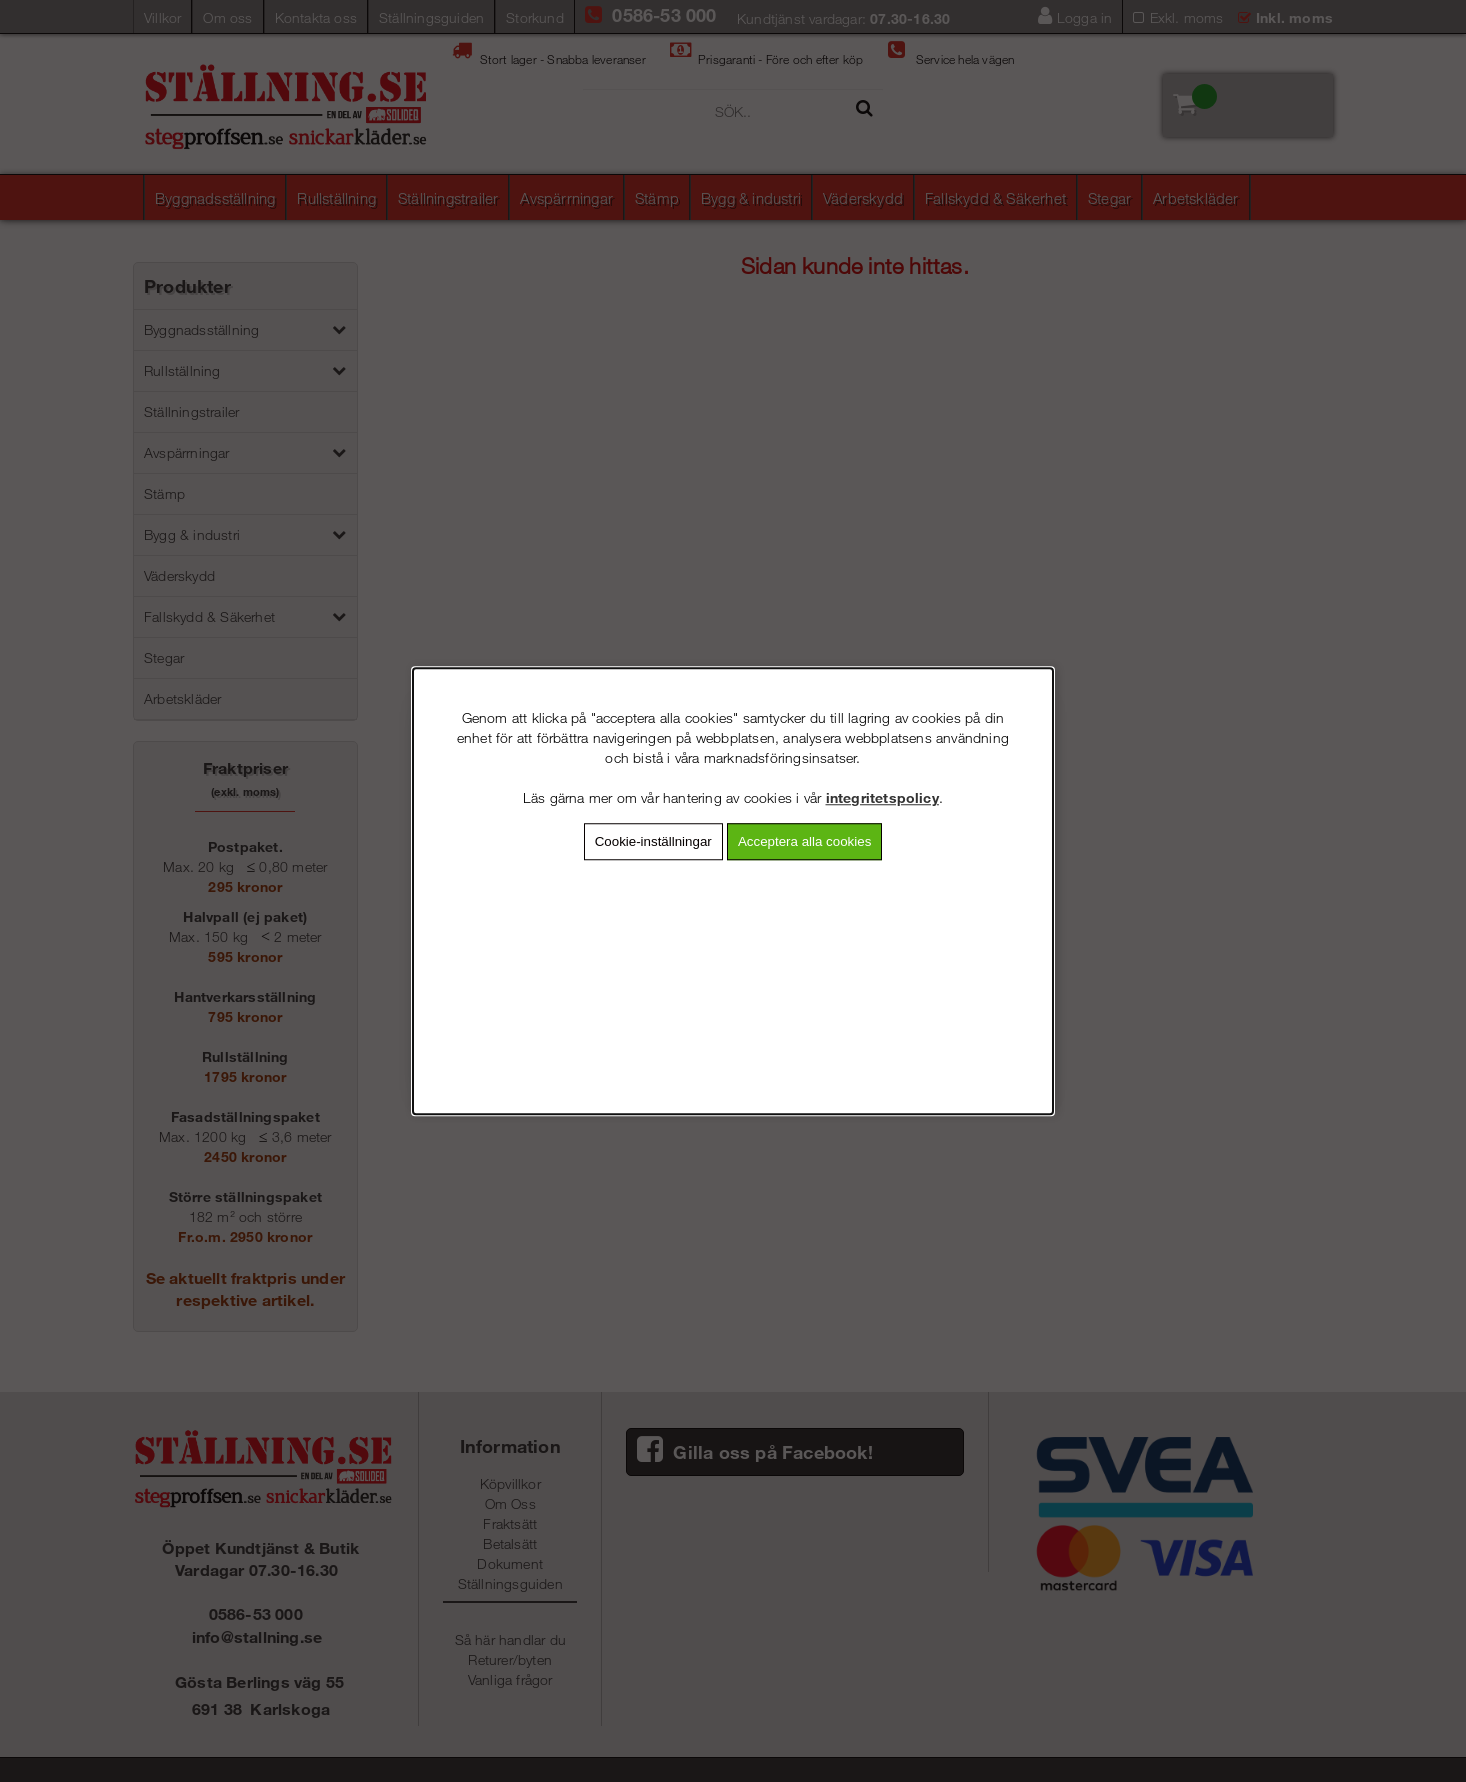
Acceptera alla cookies (804, 841)
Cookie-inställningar (653, 841)
